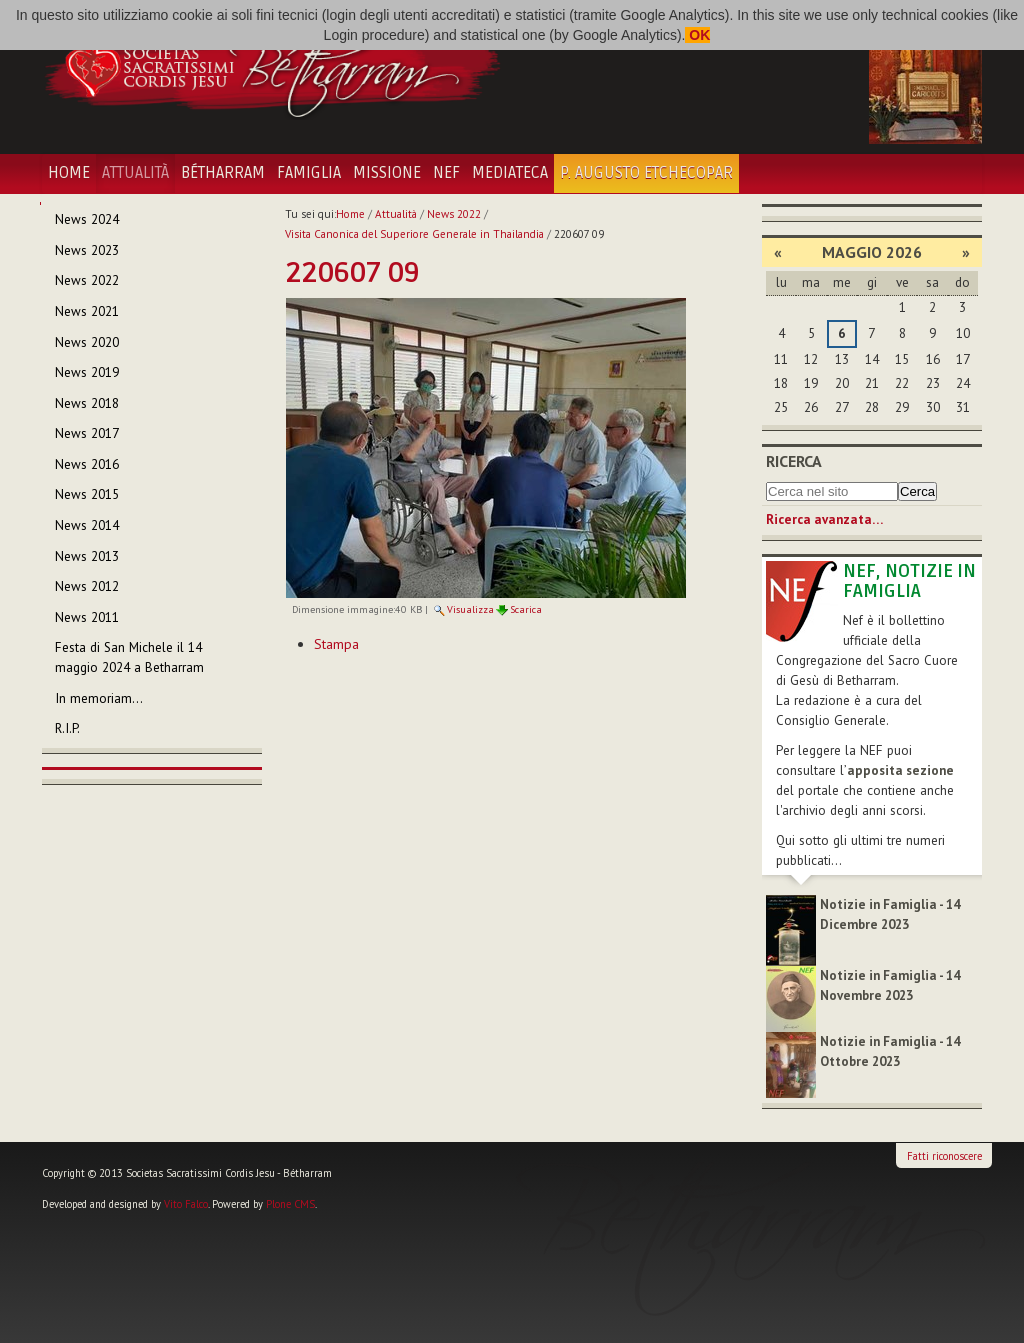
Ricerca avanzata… (824, 519)
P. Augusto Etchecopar (646, 173)
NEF (446, 173)
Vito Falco (186, 1204)
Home (69, 173)
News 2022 (454, 214)
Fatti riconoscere (944, 1156)
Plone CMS (290, 1204)
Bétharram (223, 173)
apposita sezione (900, 770)
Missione (387, 173)
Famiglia (309, 173)
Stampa (336, 644)
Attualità (135, 173)
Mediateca (510, 173)
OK (697, 35)
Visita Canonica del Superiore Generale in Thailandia (414, 234)
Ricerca (794, 461)
